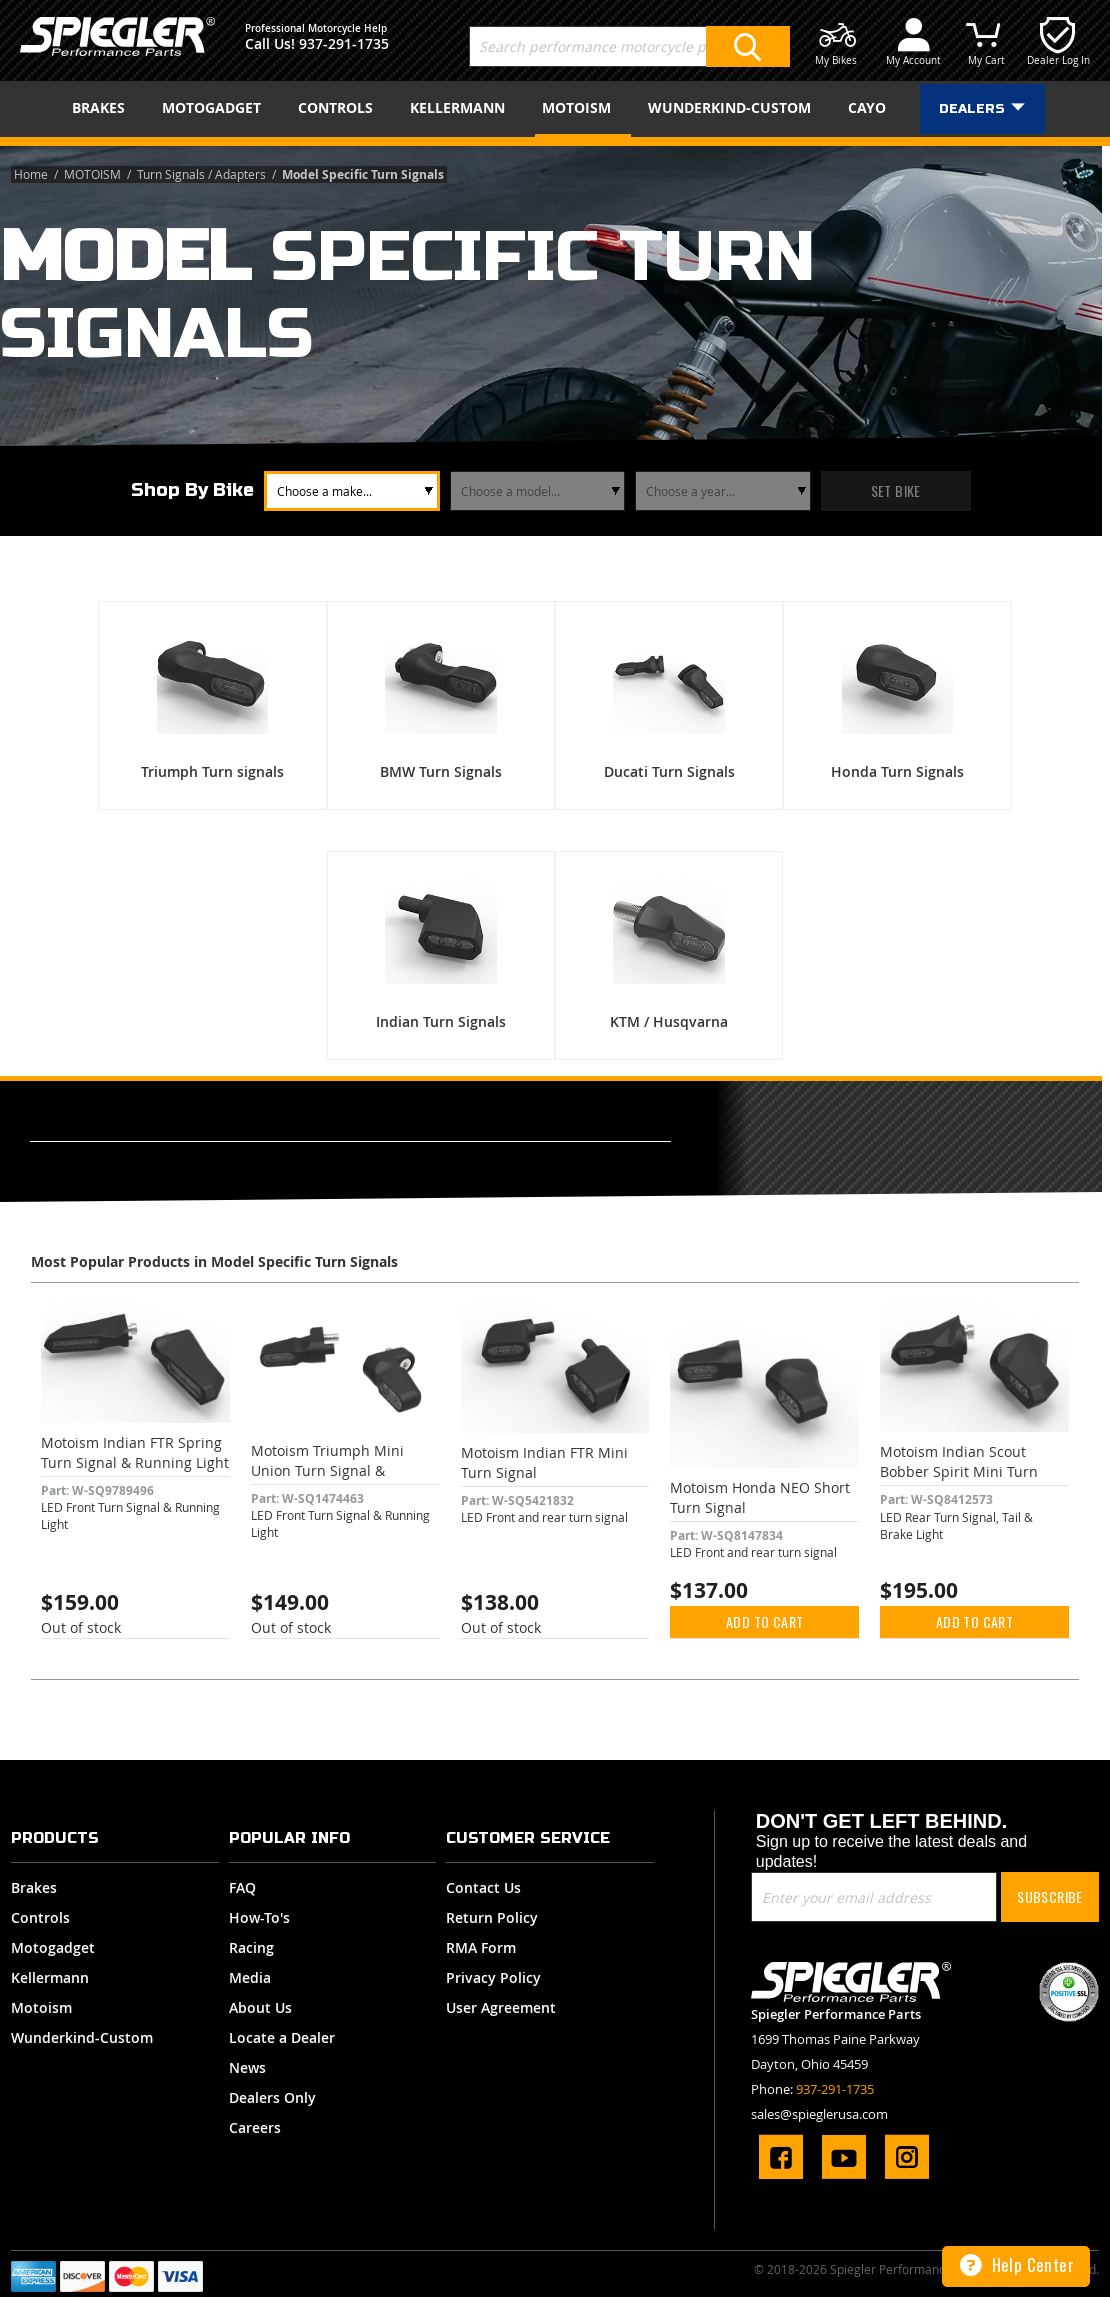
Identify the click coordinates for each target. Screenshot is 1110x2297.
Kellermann (50, 1977)
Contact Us (483, 1887)
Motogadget (53, 1947)
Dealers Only (272, 2097)
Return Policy (492, 1917)
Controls (40, 1917)
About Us (260, 2007)
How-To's (259, 1917)
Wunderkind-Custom (82, 2037)
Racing (251, 1947)
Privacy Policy (493, 1977)
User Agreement (501, 2007)
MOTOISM (94, 174)
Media (250, 1977)
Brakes (34, 1887)
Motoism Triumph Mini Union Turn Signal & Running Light (327, 1470)
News (247, 2067)
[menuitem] (105, 107)
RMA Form (481, 1947)
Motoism (41, 2007)
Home (32, 174)
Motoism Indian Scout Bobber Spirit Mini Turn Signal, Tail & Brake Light (962, 1471)
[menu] (555, 109)
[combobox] (629, 46)
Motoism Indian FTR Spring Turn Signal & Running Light (135, 1452)
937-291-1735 (344, 43)
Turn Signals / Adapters (203, 174)
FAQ (242, 1887)
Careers (255, 2127)
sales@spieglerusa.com (819, 2114)
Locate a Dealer (282, 2037)
